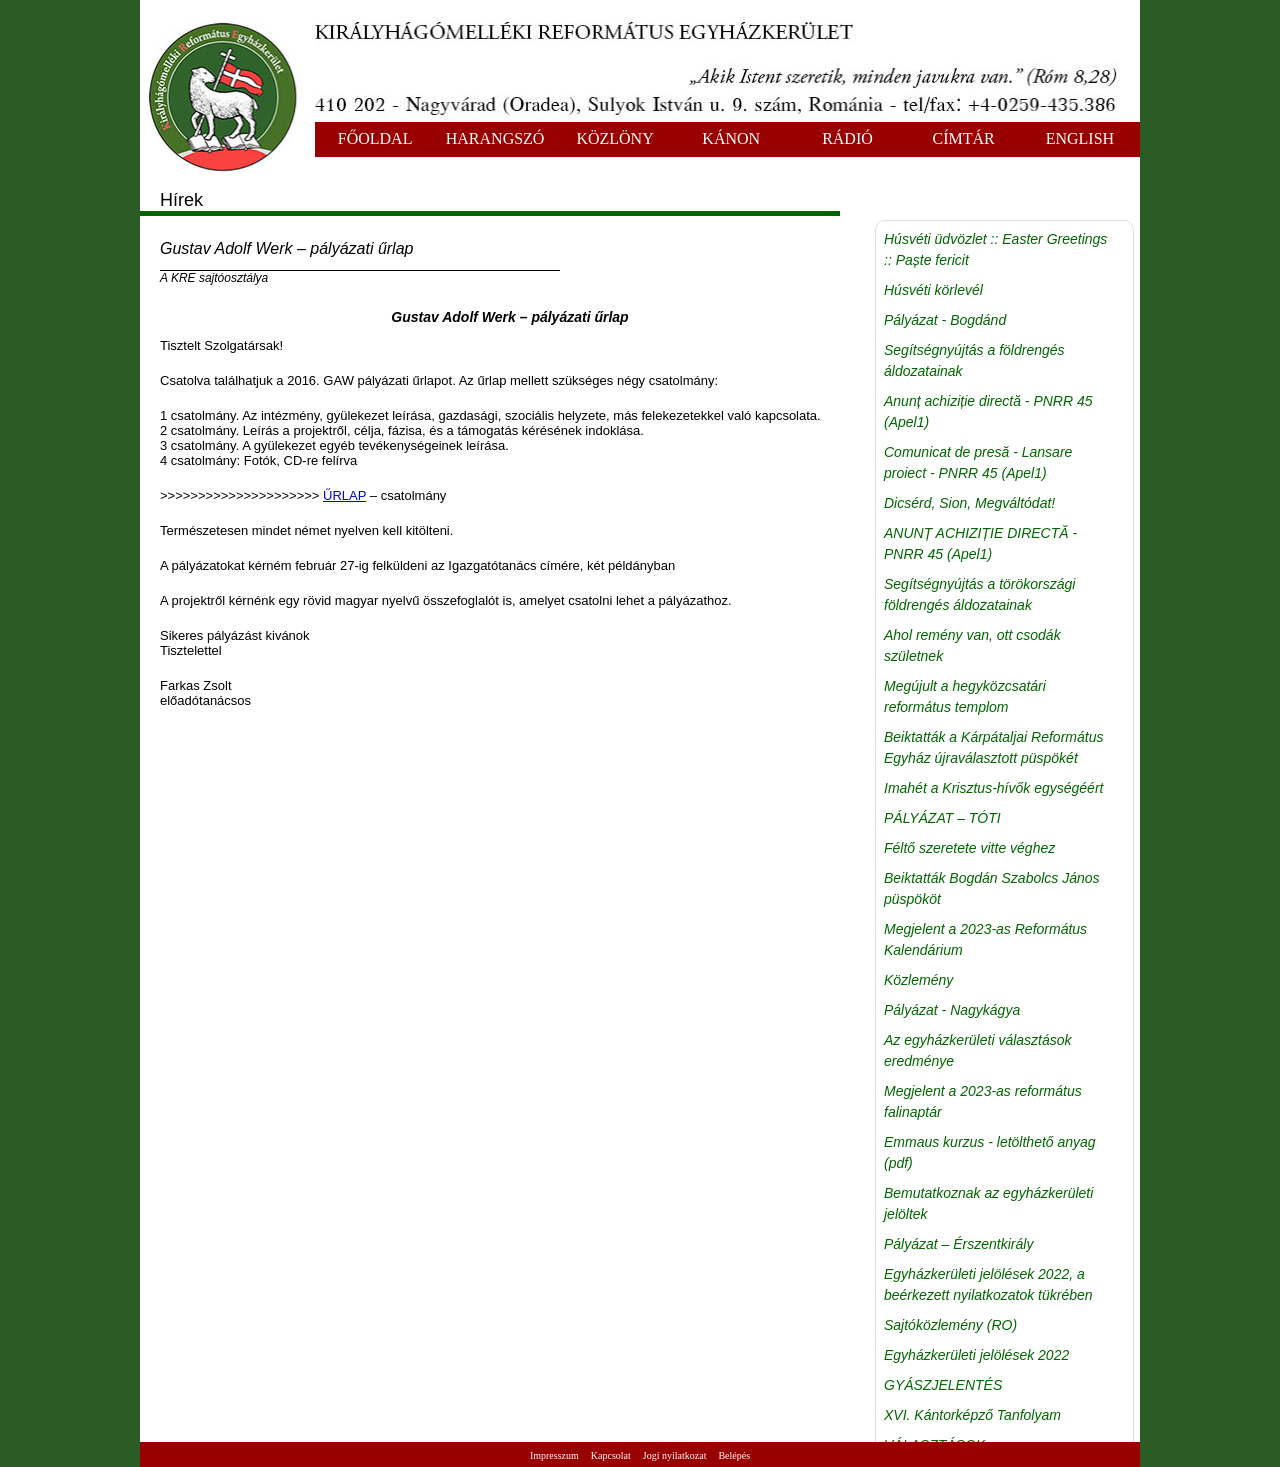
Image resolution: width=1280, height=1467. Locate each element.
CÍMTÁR (964, 138)
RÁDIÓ (847, 138)
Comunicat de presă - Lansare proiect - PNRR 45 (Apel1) (978, 462)
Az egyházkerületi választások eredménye (978, 1050)
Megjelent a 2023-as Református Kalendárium (985, 939)
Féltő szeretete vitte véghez (969, 848)
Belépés (734, 1455)
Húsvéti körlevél (933, 290)
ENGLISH (1080, 138)
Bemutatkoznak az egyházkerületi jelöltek (988, 1203)
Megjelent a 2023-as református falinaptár (983, 1101)
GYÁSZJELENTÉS (943, 1385)
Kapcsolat (611, 1455)
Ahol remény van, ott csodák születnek (972, 645)
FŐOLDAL (375, 138)
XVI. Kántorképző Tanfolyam (972, 1415)
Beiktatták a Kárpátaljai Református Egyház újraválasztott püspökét (993, 747)
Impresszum (554, 1455)
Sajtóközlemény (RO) (950, 1325)
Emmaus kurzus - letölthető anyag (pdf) (990, 1152)
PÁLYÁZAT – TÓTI (942, 818)
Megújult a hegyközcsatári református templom (965, 696)
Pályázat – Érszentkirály (958, 1244)
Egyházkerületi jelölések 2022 (976, 1355)
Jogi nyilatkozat (675, 1455)
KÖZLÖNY (614, 138)
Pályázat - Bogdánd (945, 320)
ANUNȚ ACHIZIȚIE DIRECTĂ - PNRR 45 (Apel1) (980, 543)
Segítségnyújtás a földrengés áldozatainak (974, 360)
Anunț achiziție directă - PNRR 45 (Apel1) (988, 411)
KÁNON (731, 138)
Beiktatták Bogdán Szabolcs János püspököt (992, 888)
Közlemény (918, 980)
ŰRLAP (344, 495)
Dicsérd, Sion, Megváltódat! (969, 503)
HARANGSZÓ (495, 138)
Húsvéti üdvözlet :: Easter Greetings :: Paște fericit (995, 249)
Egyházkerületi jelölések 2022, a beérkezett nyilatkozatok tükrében (988, 1284)
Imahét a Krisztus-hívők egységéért (993, 788)
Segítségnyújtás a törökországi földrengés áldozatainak (979, 594)
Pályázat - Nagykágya (952, 1010)
